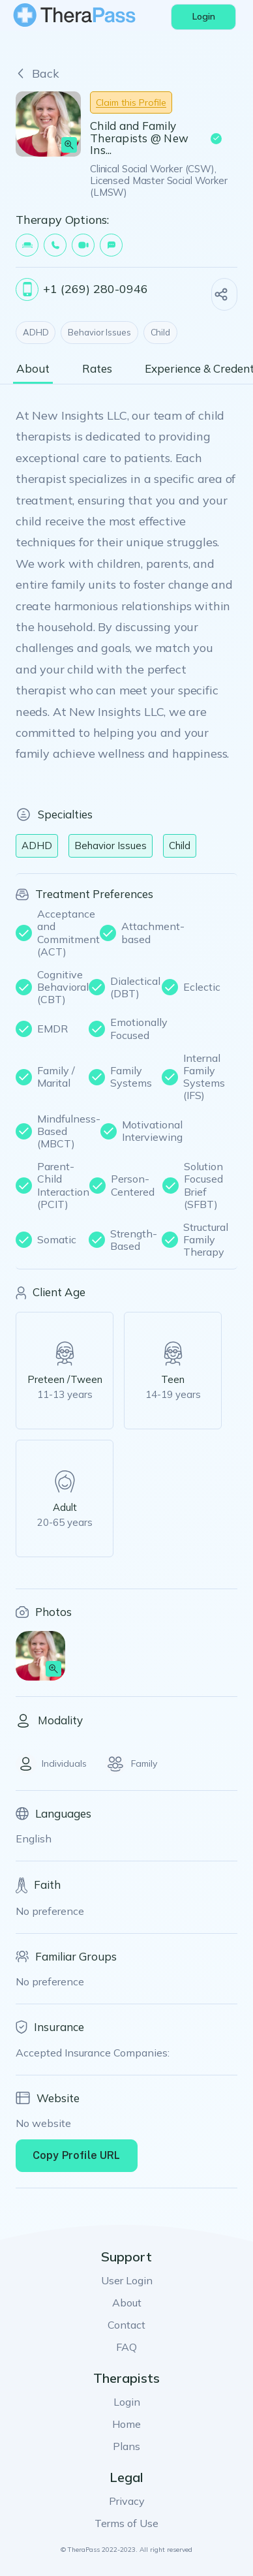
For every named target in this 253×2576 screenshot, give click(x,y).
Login (126, 2401)
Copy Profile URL (77, 2155)
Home (126, 2423)
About (126, 2302)
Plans (126, 2446)
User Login (127, 2280)
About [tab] (33, 368)
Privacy (127, 2500)
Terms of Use (126, 2523)
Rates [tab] (97, 368)
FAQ (126, 2346)
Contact (126, 2324)
